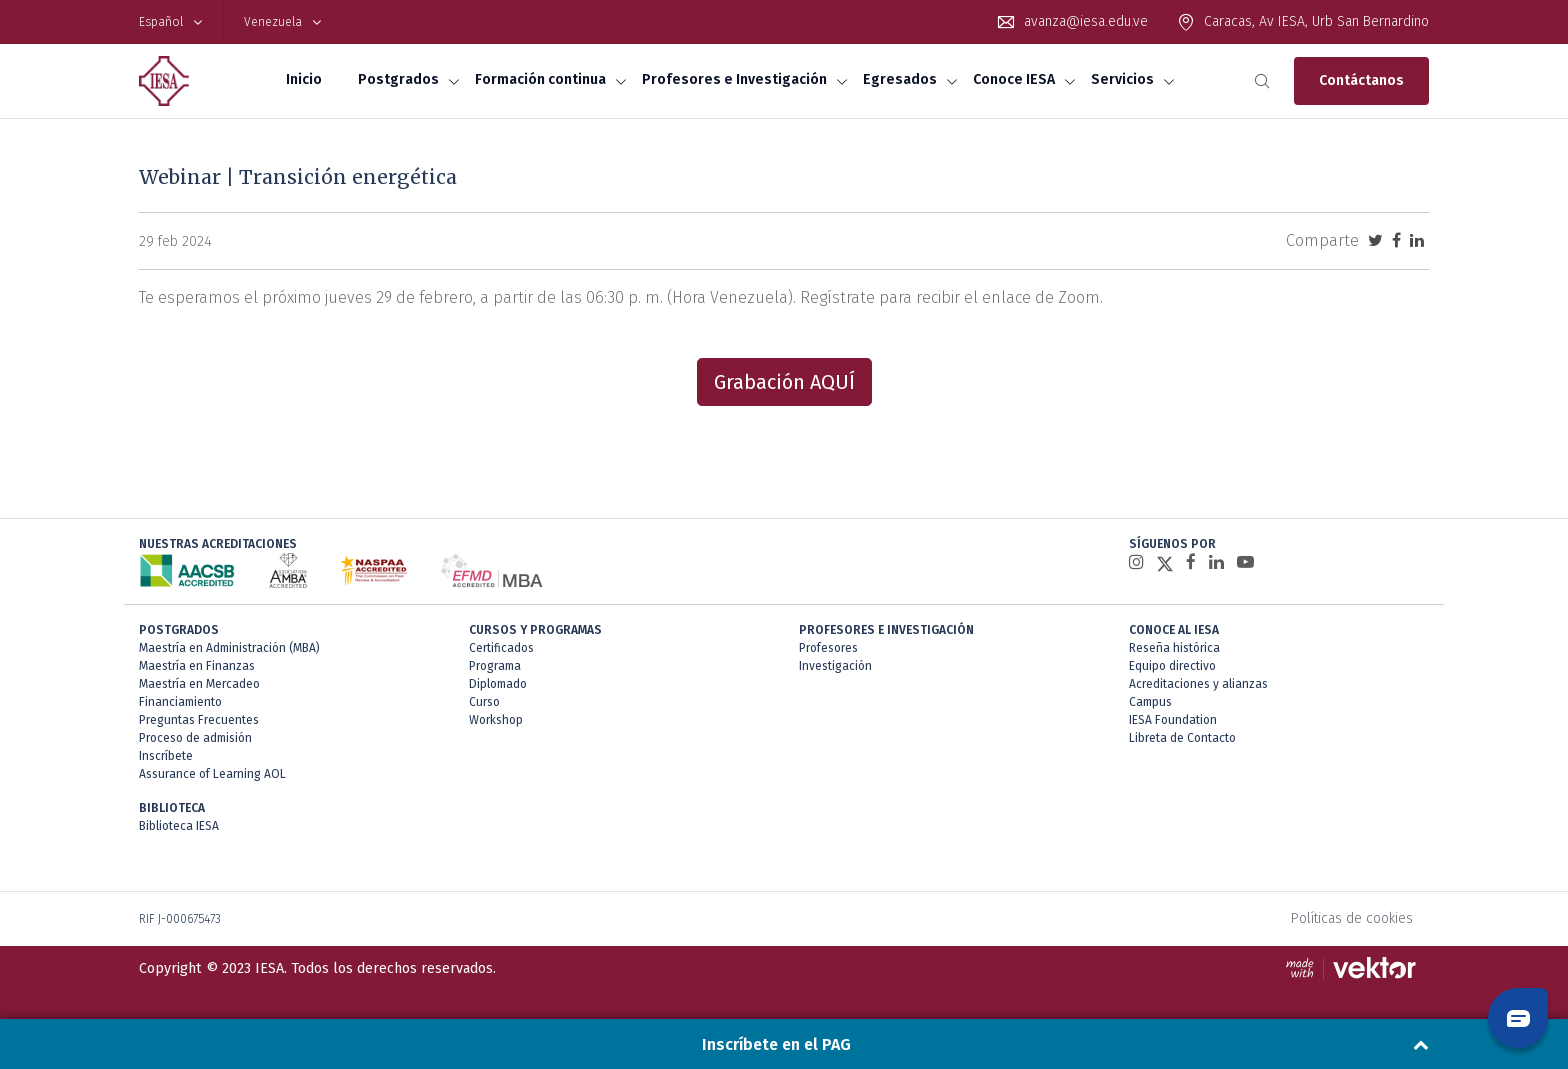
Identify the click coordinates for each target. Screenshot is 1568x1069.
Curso (484, 702)
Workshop (496, 720)
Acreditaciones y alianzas (1198, 684)
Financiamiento (180, 702)
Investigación (835, 666)
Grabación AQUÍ (784, 382)
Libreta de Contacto (1182, 738)
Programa (495, 666)
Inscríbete (166, 756)
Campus (1150, 702)
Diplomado (498, 684)
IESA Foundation (1173, 720)
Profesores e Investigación (734, 79)
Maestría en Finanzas (197, 666)
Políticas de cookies (1352, 918)
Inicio (304, 79)
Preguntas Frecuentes (199, 720)
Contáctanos (1361, 80)
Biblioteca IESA (179, 826)
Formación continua (540, 79)
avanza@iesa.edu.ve (1086, 21)
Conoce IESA (1014, 79)
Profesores (828, 648)
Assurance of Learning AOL (212, 774)
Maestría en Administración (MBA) (229, 648)
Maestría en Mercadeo (199, 684)
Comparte (1322, 240)
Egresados (900, 79)
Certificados (501, 648)
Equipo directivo (1172, 666)
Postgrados (398, 79)
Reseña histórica (1174, 648)
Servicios (1122, 79)
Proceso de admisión (195, 738)
